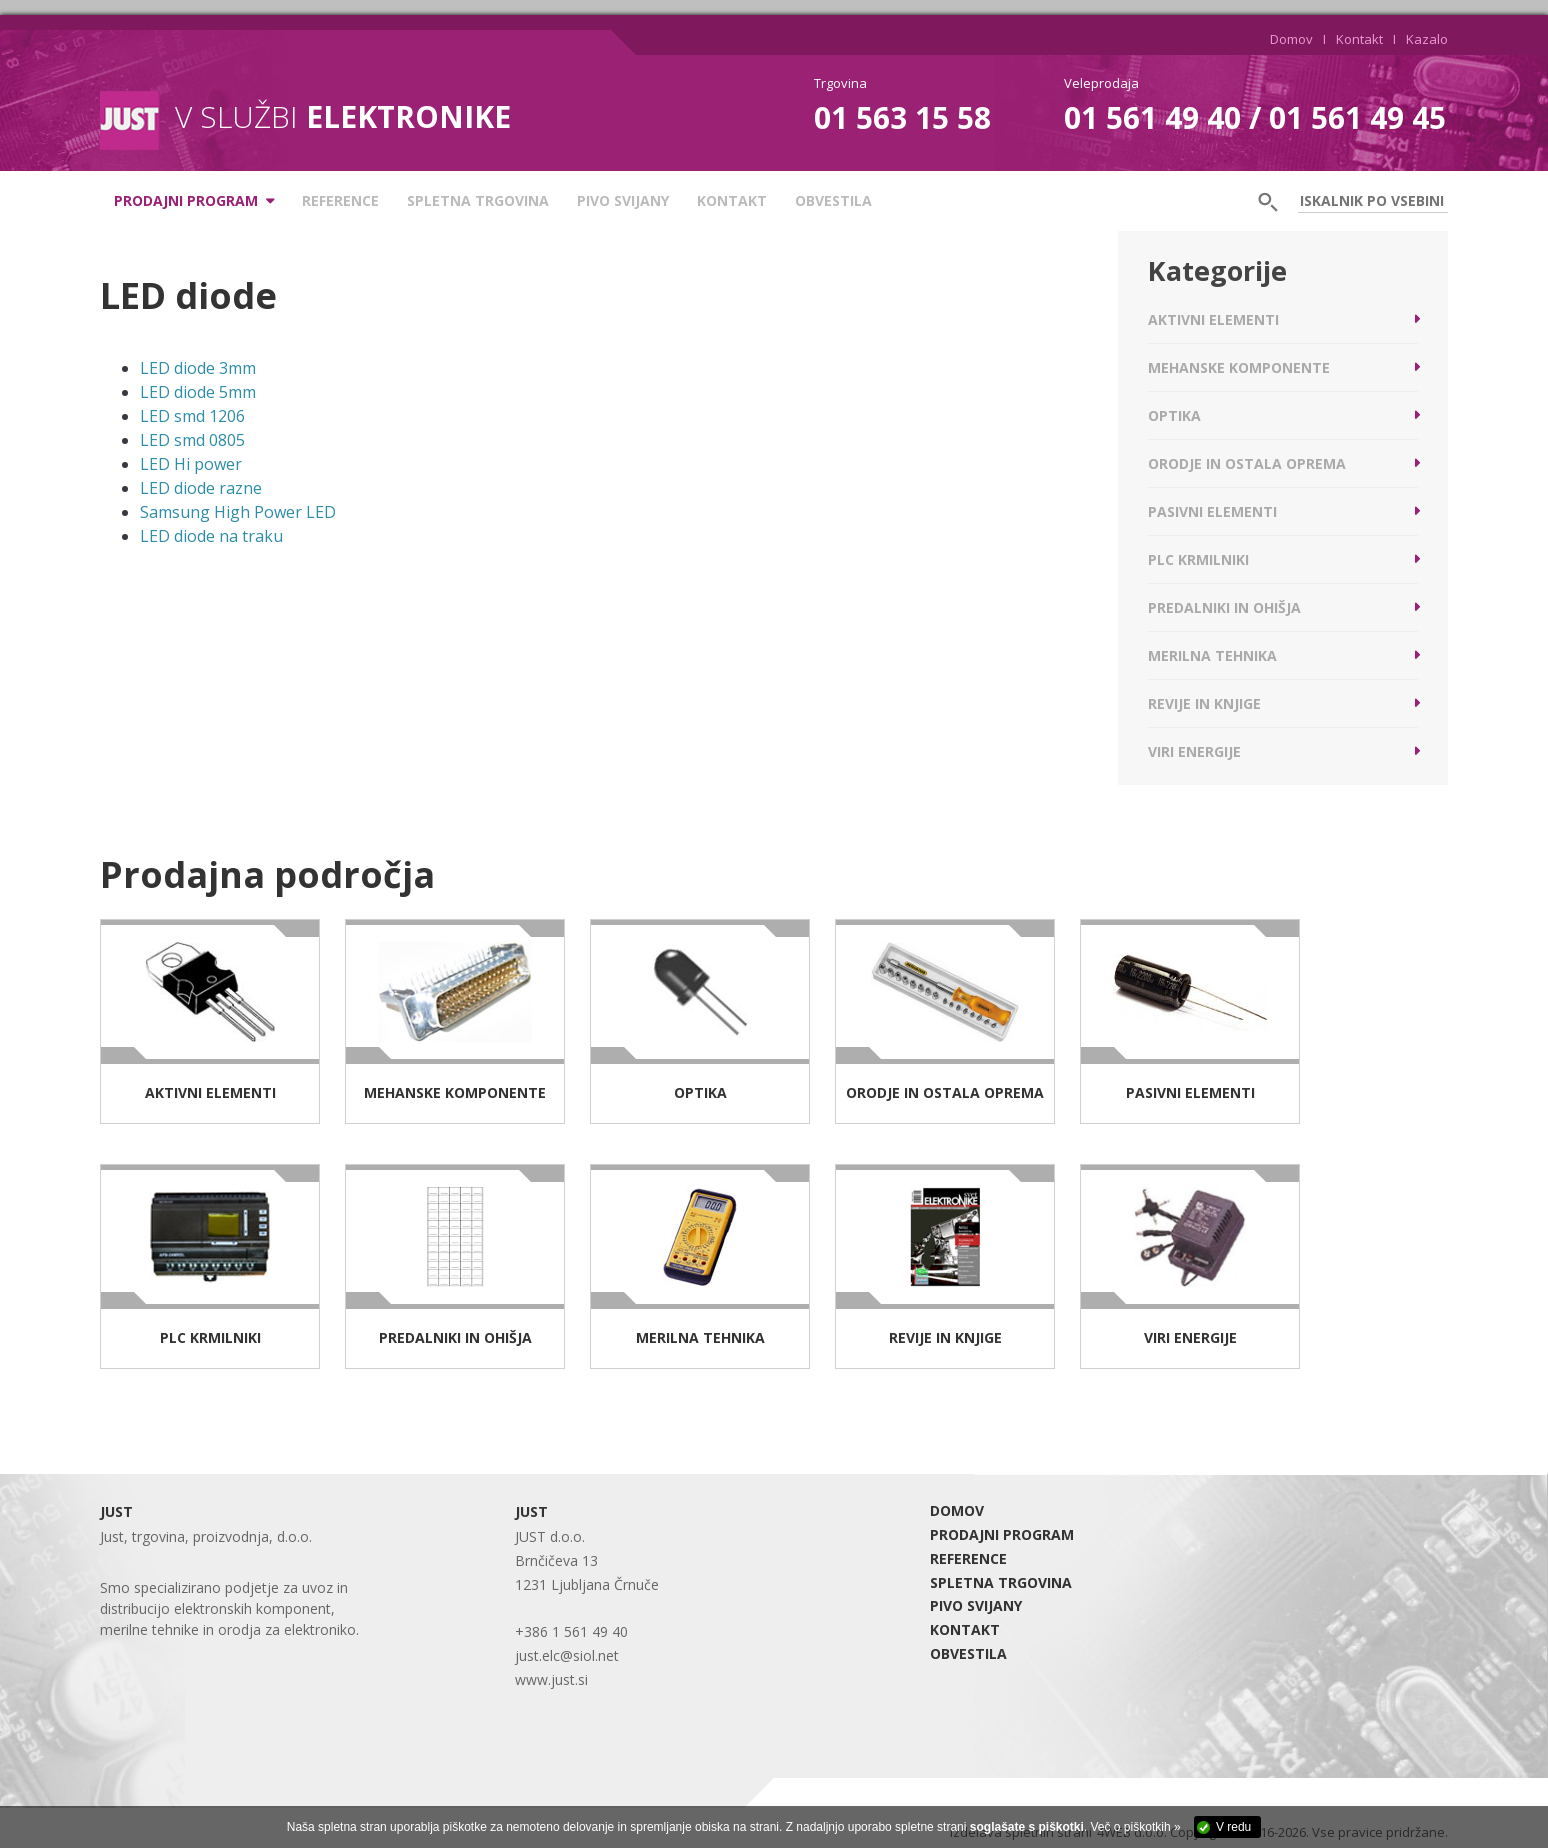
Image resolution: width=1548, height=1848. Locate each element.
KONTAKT (732, 200)
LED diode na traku (211, 536)
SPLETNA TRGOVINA (478, 200)
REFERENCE (340, 200)
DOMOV (957, 1510)
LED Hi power (191, 464)
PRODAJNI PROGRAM (1002, 1534)
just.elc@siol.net (567, 1655)
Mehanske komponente (1239, 367)
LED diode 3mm (198, 368)
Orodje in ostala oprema (1247, 463)
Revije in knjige (1204, 703)
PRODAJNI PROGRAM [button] (186, 200)
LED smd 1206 (192, 416)
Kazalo (1427, 39)
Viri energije (1194, 751)
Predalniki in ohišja (1224, 607)
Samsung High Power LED (238, 512)
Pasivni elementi (1212, 511)
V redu (1233, 1827)
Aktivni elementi (1213, 319)
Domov (1291, 39)
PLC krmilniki (1198, 559)
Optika (1174, 415)
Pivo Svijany (623, 200)
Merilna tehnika (1212, 655)
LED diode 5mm (198, 392)
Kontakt (1359, 39)
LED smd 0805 (192, 440)
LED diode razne (201, 488)
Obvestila (833, 200)
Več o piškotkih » (1136, 1827)
